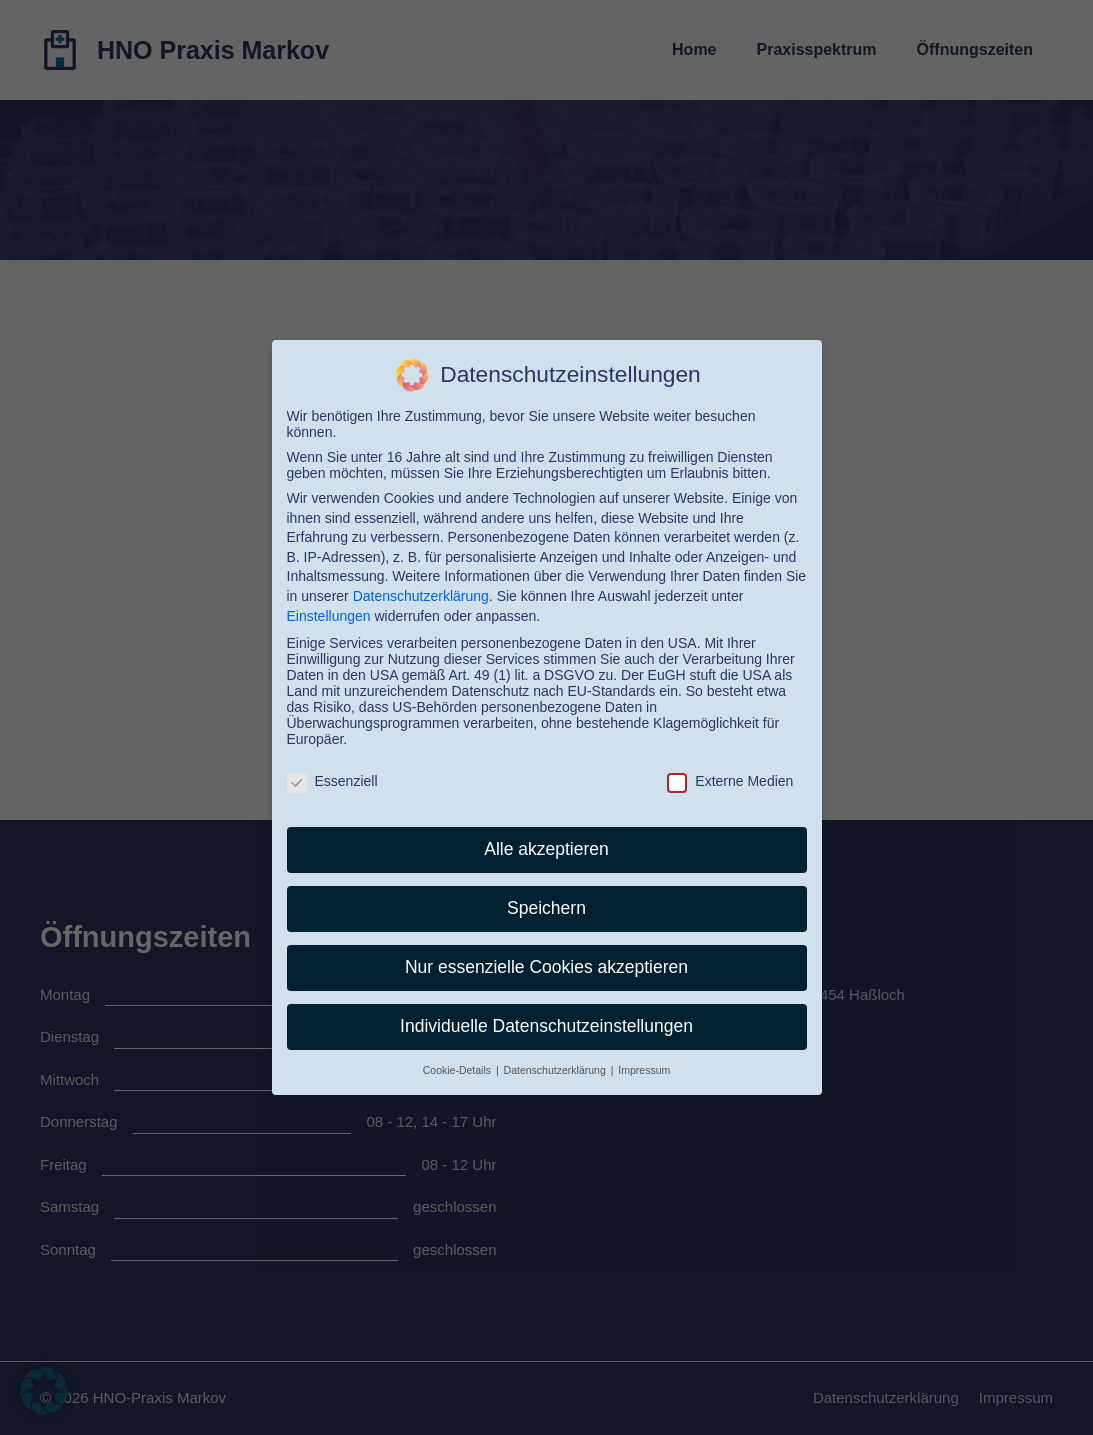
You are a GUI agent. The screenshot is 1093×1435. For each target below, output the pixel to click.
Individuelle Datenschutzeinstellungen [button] (546, 1026)
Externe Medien (730, 781)
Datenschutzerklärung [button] (556, 1070)
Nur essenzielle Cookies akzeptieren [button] (546, 967)
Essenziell (332, 781)
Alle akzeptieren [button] (546, 849)
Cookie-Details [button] (458, 1070)
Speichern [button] (546, 908)
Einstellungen (329, 616)
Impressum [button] (644, 1070)
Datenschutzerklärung (421, 596)
